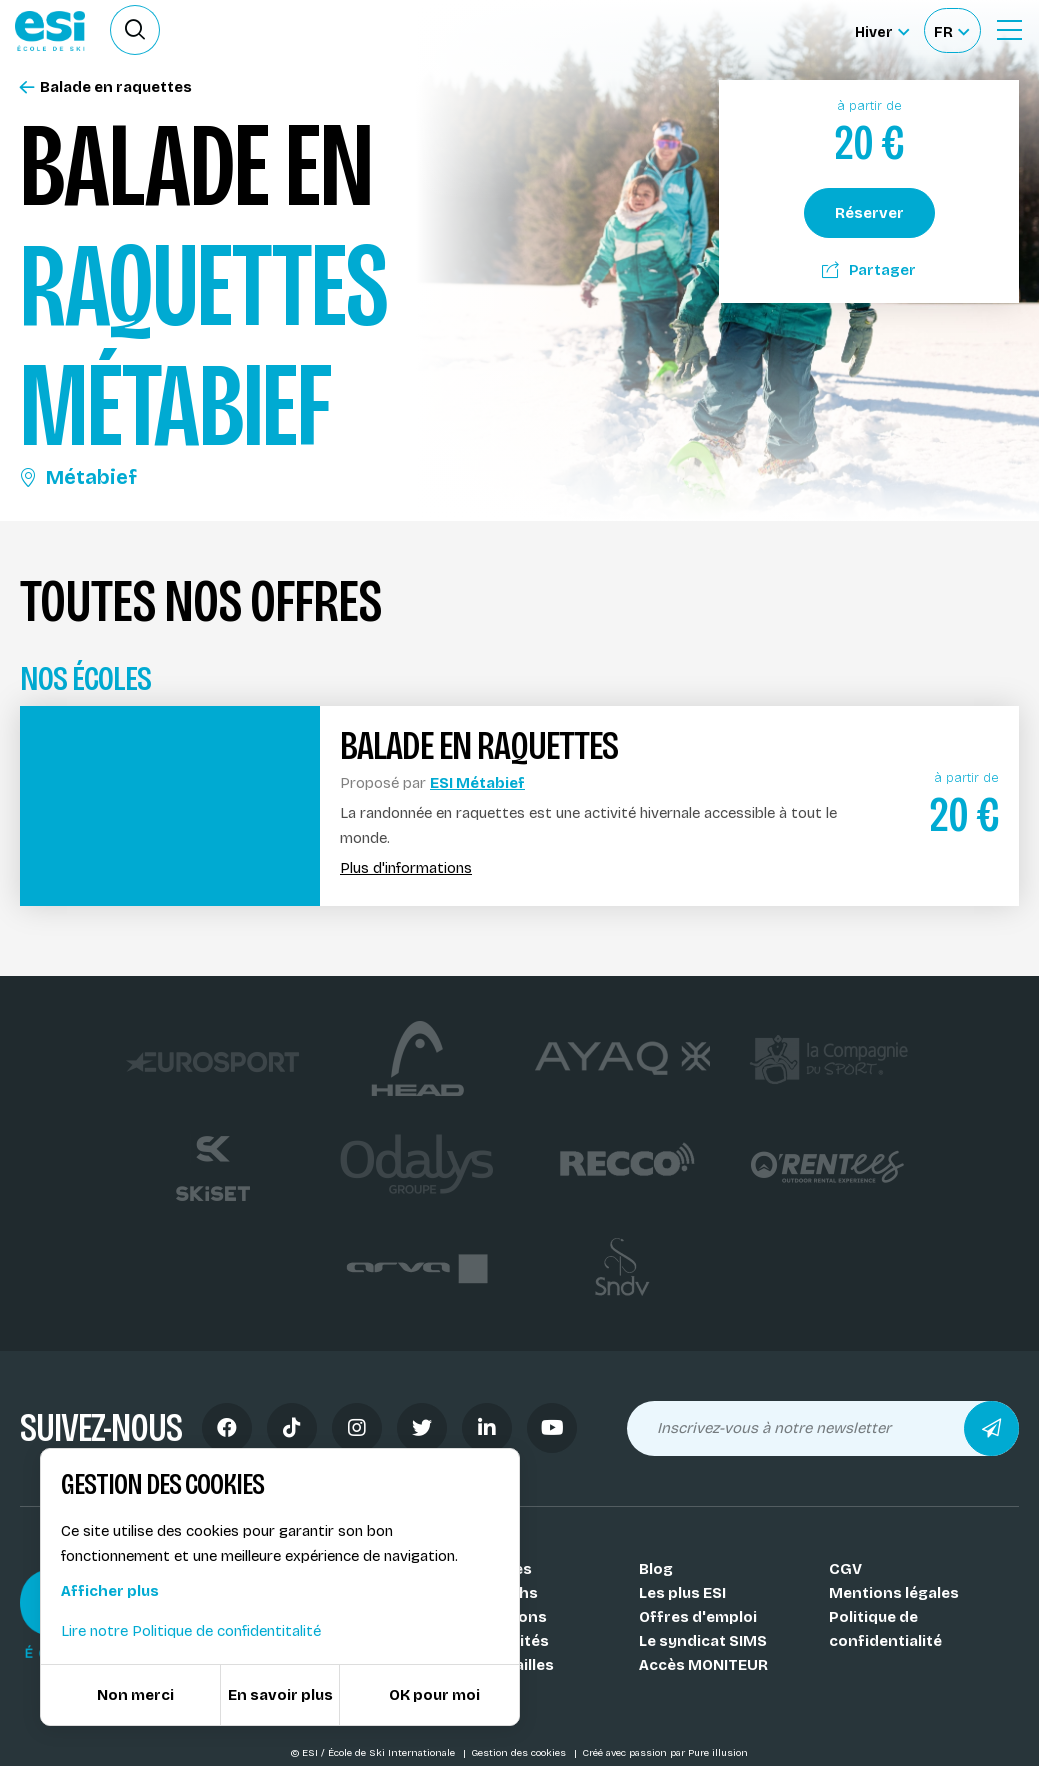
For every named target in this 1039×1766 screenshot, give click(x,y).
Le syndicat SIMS (703, 1641)
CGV (845, 1569)
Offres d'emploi (698, 1617)
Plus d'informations (406, 868)
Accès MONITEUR (703, 1665)
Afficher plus (110, 1591)
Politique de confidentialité (885, 1629)
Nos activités (499, 1641)
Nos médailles (501, 1665)
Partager (869, 270)
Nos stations (498, 1617)
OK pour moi (434, 1695)
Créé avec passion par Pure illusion (665, 1753)
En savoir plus (280, 1695)
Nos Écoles (490, 1569)
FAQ (463, 1689)
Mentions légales (894, 1593)
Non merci (135, 1695)
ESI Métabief (477, 783)
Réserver (869, 213)
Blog (656, 1569)
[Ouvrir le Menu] (1009, 30)
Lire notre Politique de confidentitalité (191, 1631)
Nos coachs (493, 1593)
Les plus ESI (682, 1593)
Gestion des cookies (520, 1753)
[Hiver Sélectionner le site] (882, 30)
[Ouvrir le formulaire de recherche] (135, 30)
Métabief (78, 477)
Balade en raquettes (106, 87)
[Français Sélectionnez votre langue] (951, 30)
